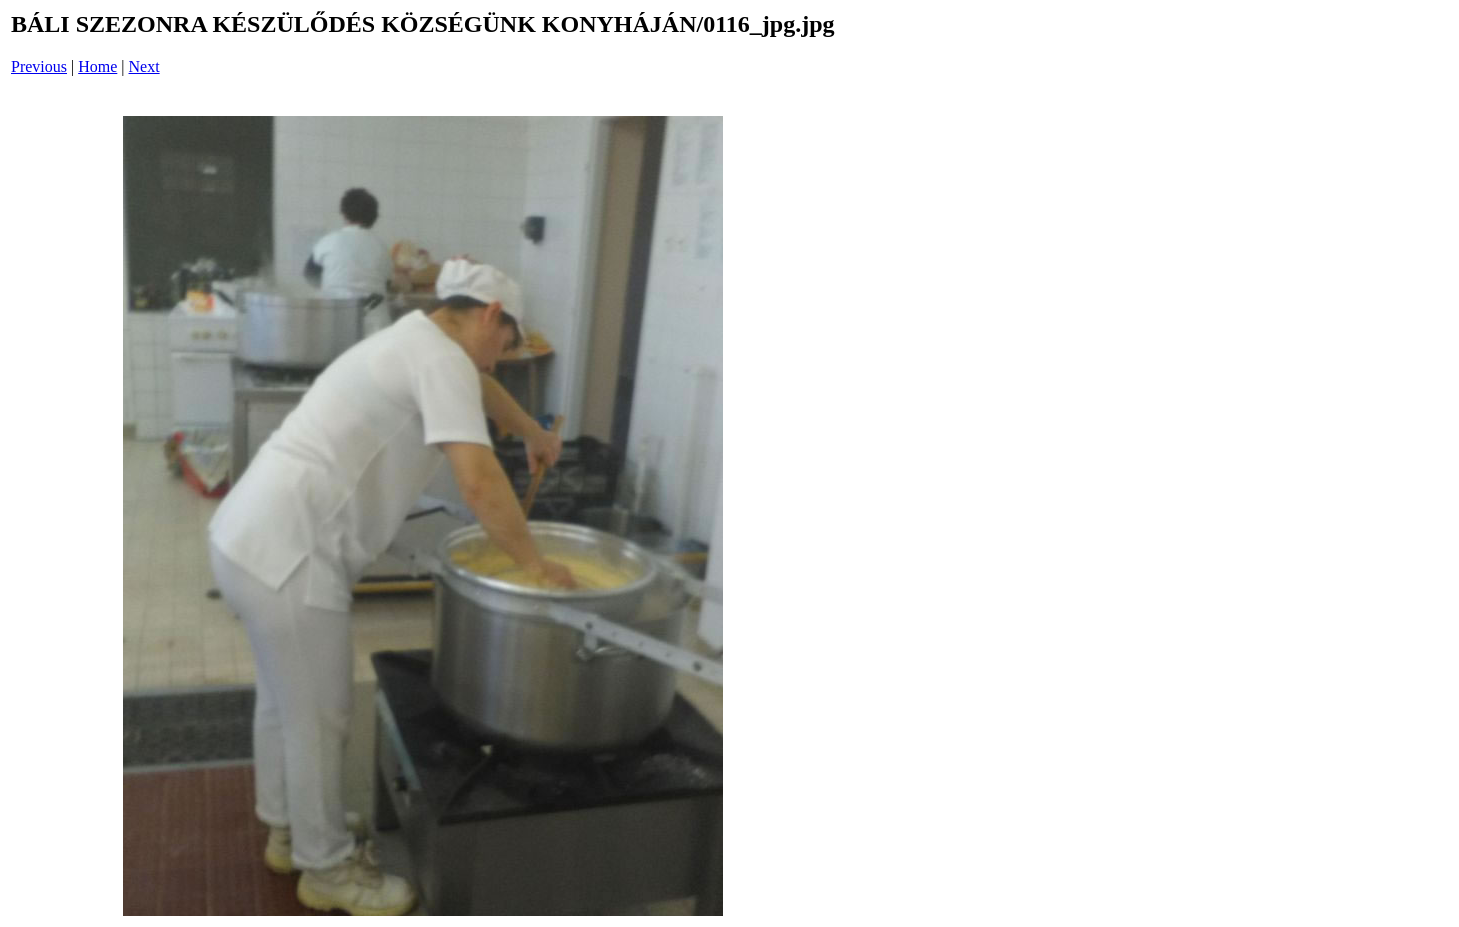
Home (97, 66)
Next (144, 66)
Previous (39, 66)
